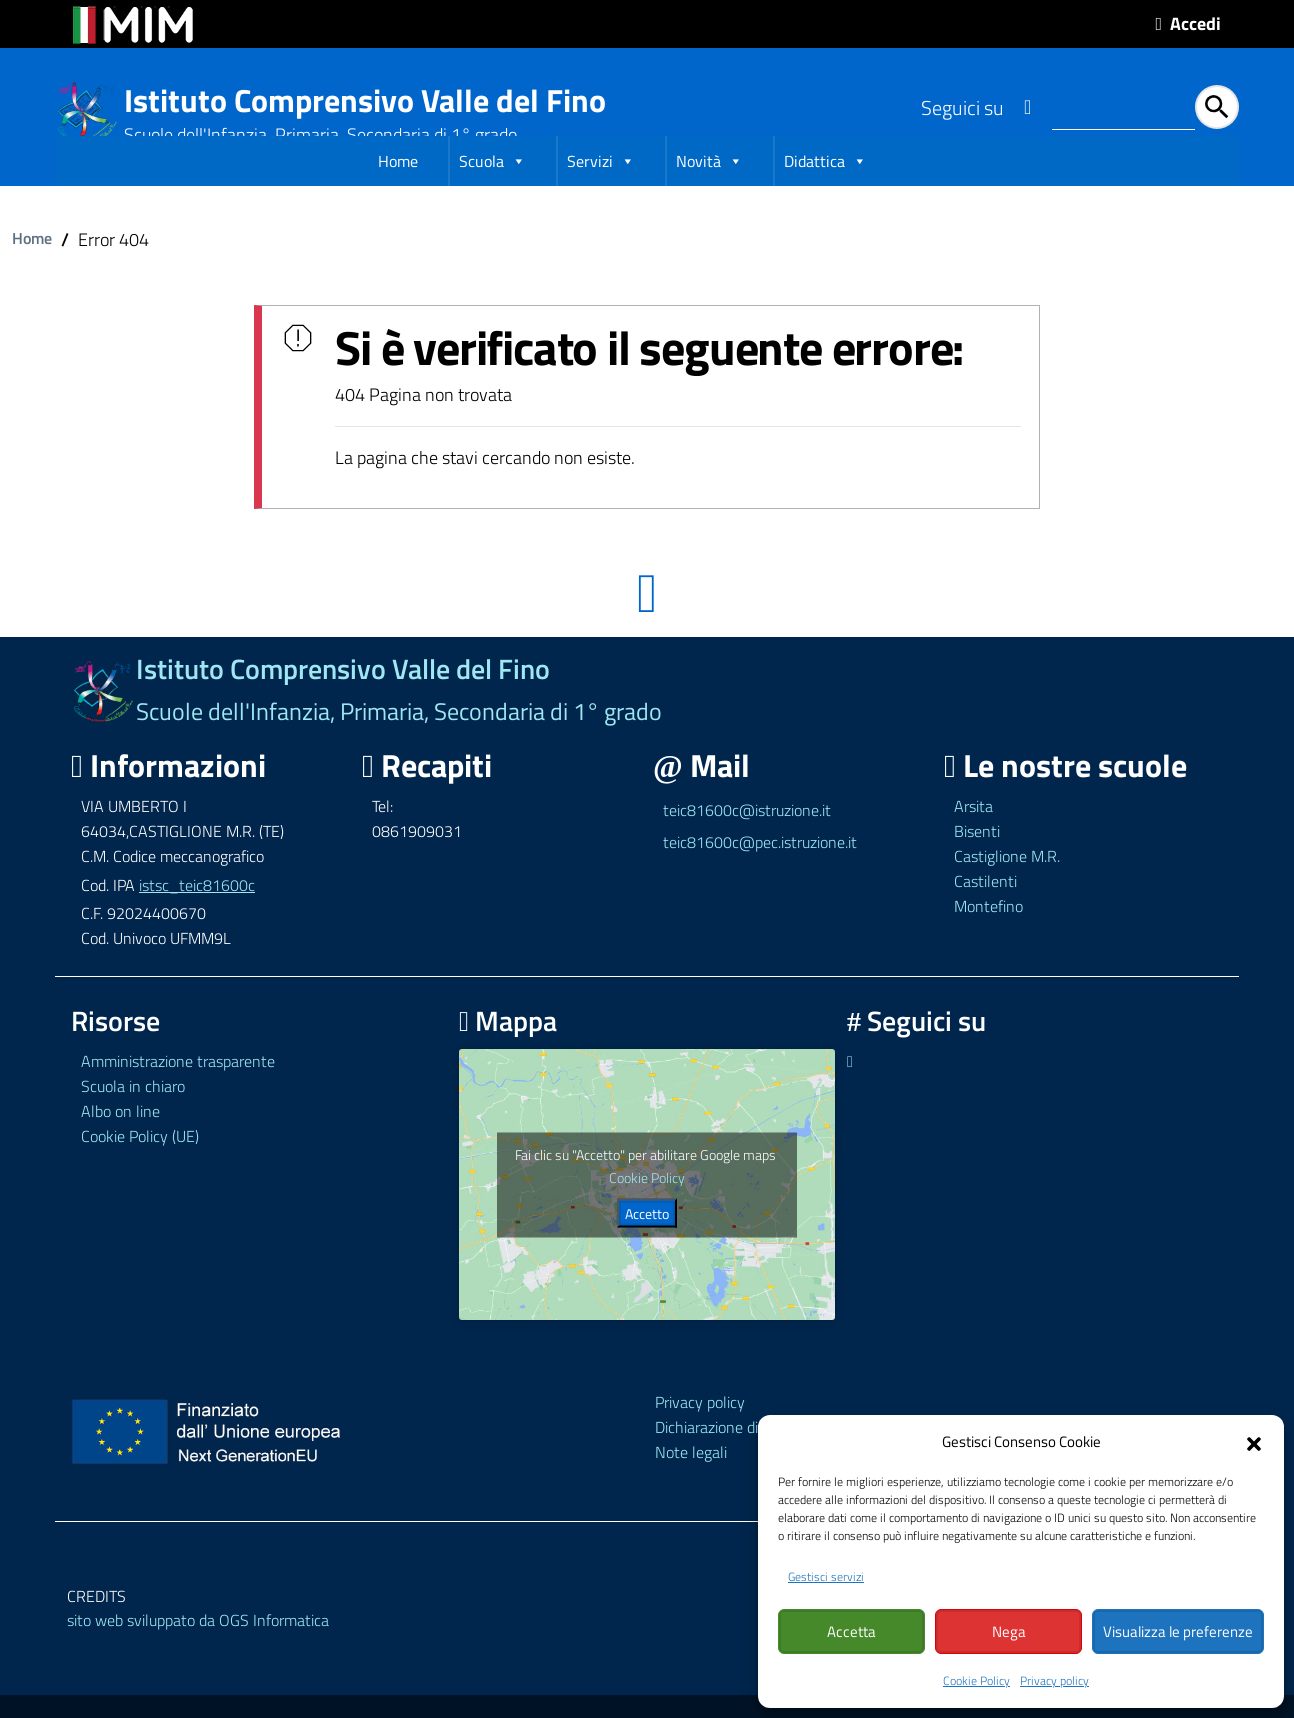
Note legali (691, 1487)
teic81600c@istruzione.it (747, 846)
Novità (709, 199)
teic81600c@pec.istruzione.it (760, 878)
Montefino (988, 941)
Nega (1009, 1632)
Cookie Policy (976, 1680)
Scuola (492, 199)
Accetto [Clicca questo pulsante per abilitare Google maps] (647, 1248)
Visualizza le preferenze (1178, 1632)
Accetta (851, 1632)
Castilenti (985, 916)
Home (398, 199)
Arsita (973, 842)
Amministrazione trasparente (178, 1097)
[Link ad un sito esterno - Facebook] (1028, 107)
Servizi (601, 199)
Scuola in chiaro (133, 1122)
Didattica (825, 199)
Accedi (1195, 23)
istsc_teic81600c (197, 920)
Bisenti (977, 867)
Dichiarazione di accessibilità (748, 1462)
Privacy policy (1054, 1680)
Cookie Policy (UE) (140, 1172)
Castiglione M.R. (1007, 891)
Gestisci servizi (826, 1577)
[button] (1254, 1443)
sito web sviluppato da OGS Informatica (198, 1656)
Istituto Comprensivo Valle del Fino (365, 101)
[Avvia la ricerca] (1217, 107)
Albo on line (120, 1147)
